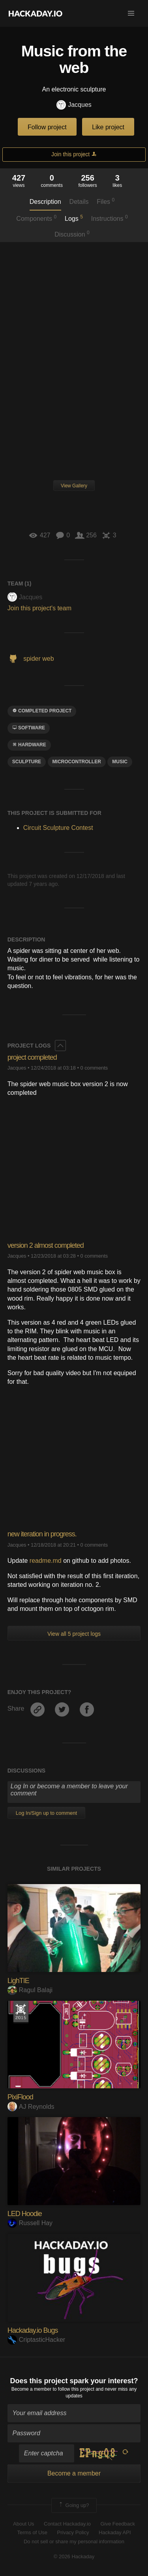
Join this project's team (39, 608)
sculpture (26, 761)
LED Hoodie (24, 2214)
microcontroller (76, 761)
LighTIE (18, 1981)
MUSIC (119, 761)
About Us (23, 2524)
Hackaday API (115, 2532)
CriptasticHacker (36, 2339)
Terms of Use (32, 2532)
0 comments (94, 1068)
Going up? (73, 2505)
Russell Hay (29, 2223)
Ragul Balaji (29, 1990)
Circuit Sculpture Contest (58, 827)
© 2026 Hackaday (74, 2556)
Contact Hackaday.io (67, 2524)
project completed (32, 1057)
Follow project (47, 127)
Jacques (74, 105)
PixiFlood (20, 2097)
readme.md (46, 1560)
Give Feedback (117, 2524)
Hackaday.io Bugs (32, 2330)
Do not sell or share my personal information (74, 2541)
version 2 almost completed (45, 1245)
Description (45, 201)
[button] (131, 13)
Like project (108, 127)
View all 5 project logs (74, 1634)
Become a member (31, 2389)
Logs (74, 218)
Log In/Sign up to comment (46, 1813)
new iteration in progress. (42, 1534)
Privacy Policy (73, 2532)
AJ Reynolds (30, 2106)
